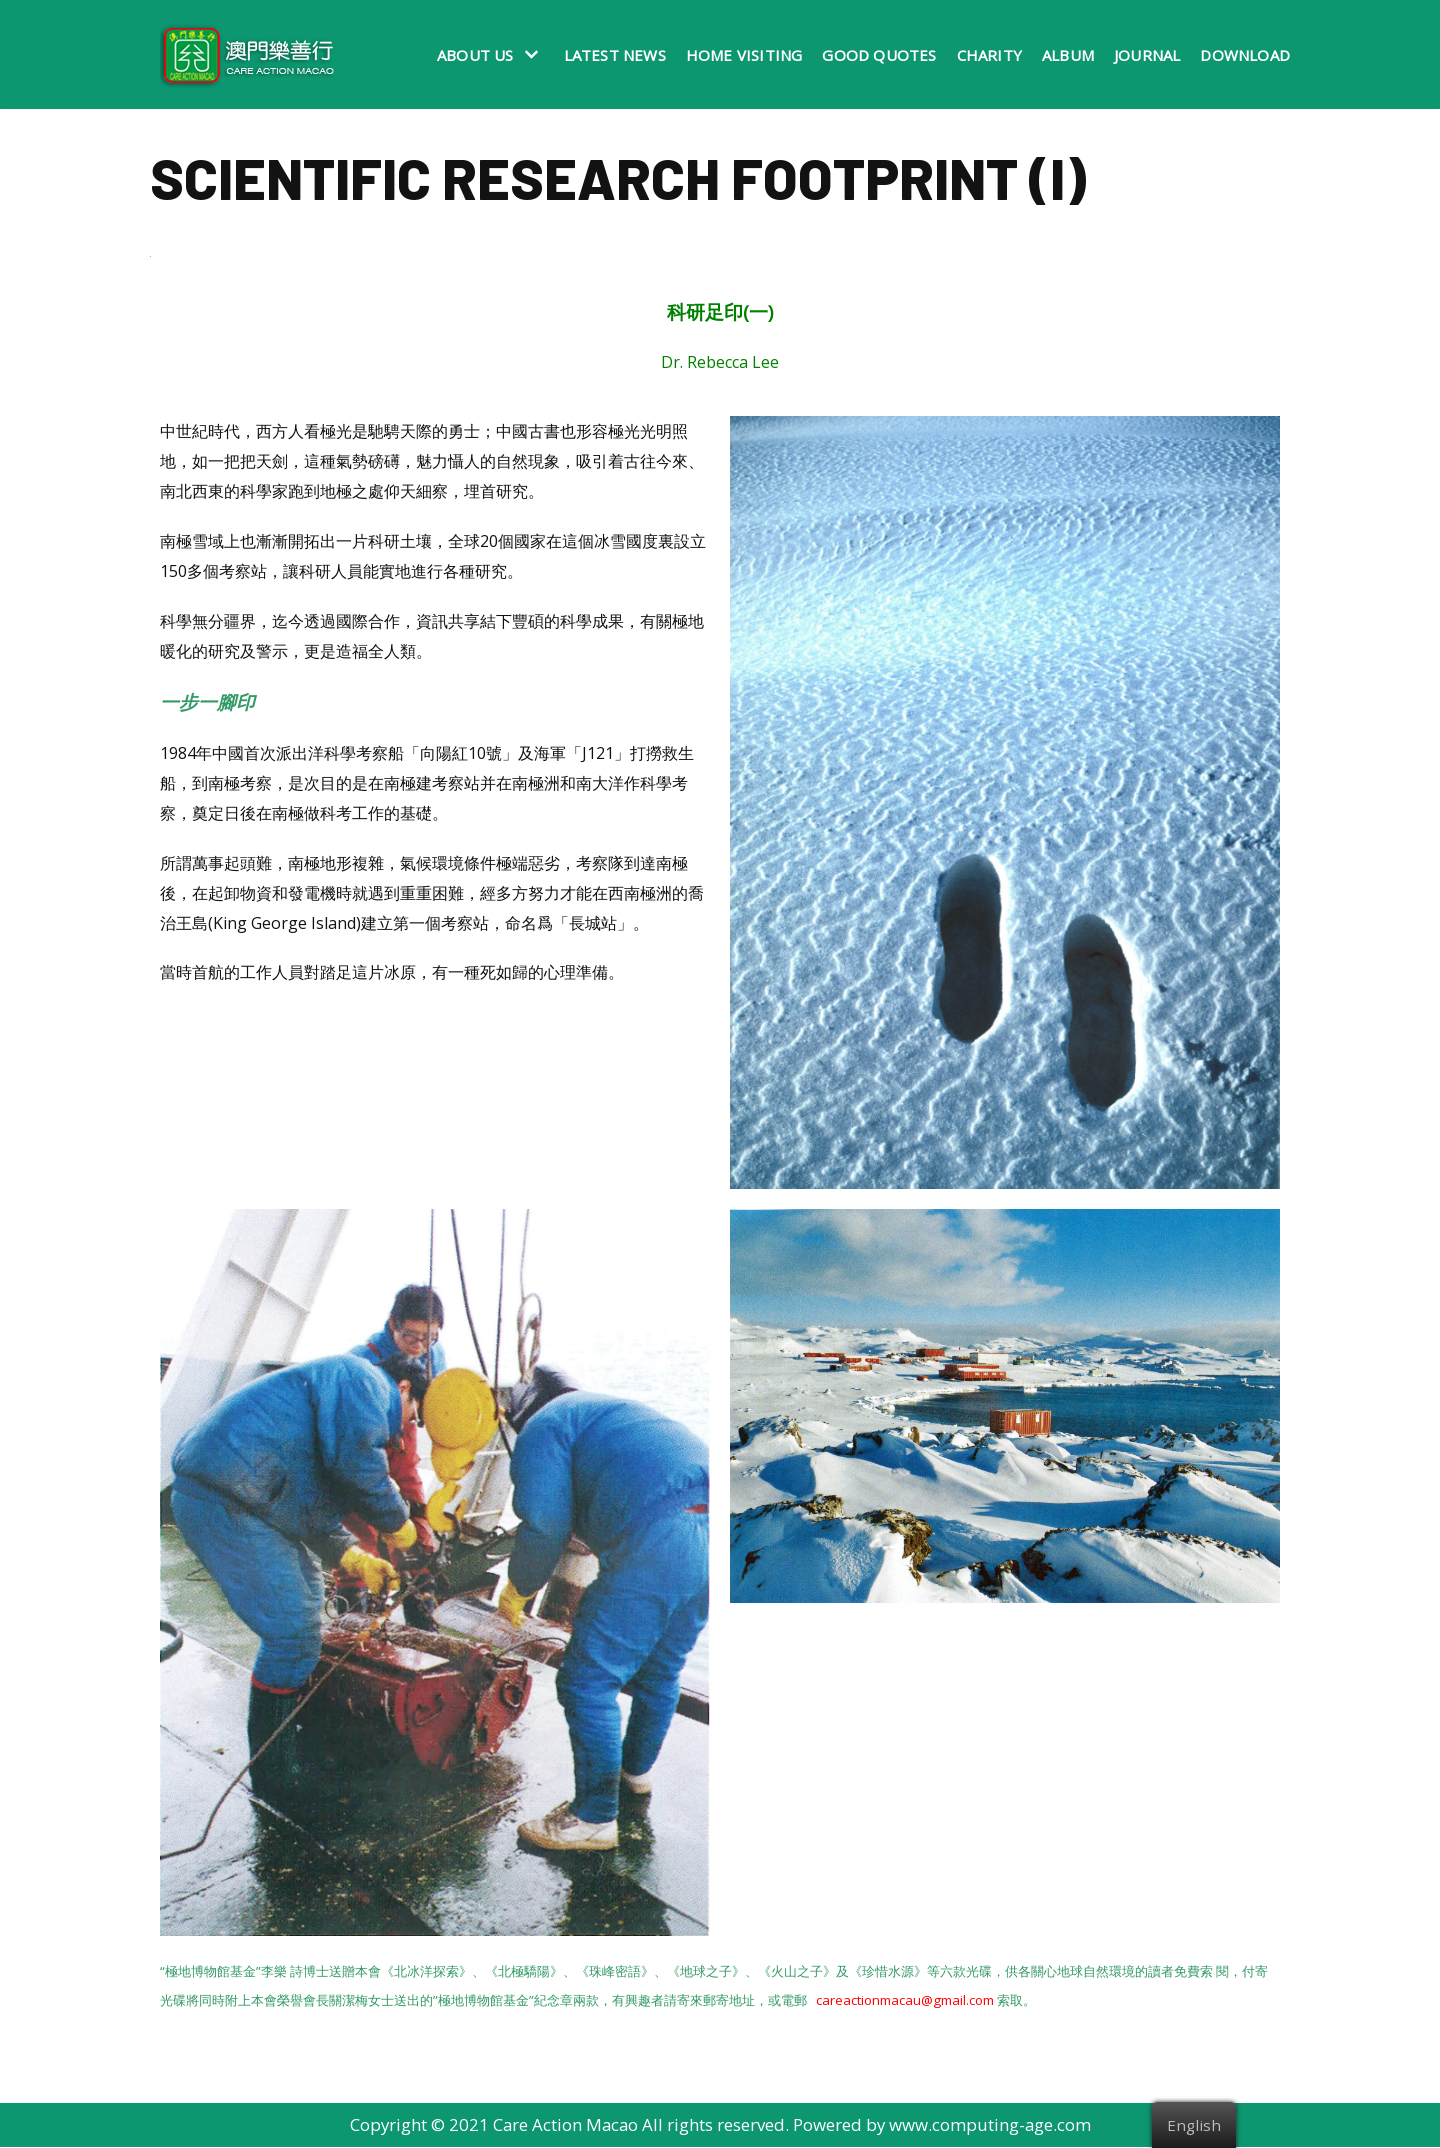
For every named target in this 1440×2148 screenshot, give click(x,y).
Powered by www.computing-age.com (944, 2126)
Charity (989, 55)
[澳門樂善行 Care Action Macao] (242, 54)
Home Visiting (744, 55)
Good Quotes (879, 55)
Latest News (615, 55)
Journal (1147, 55)
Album (1068, 55)
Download (1245, 55)
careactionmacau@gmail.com (905, 2001)
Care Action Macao (565, 2126)
